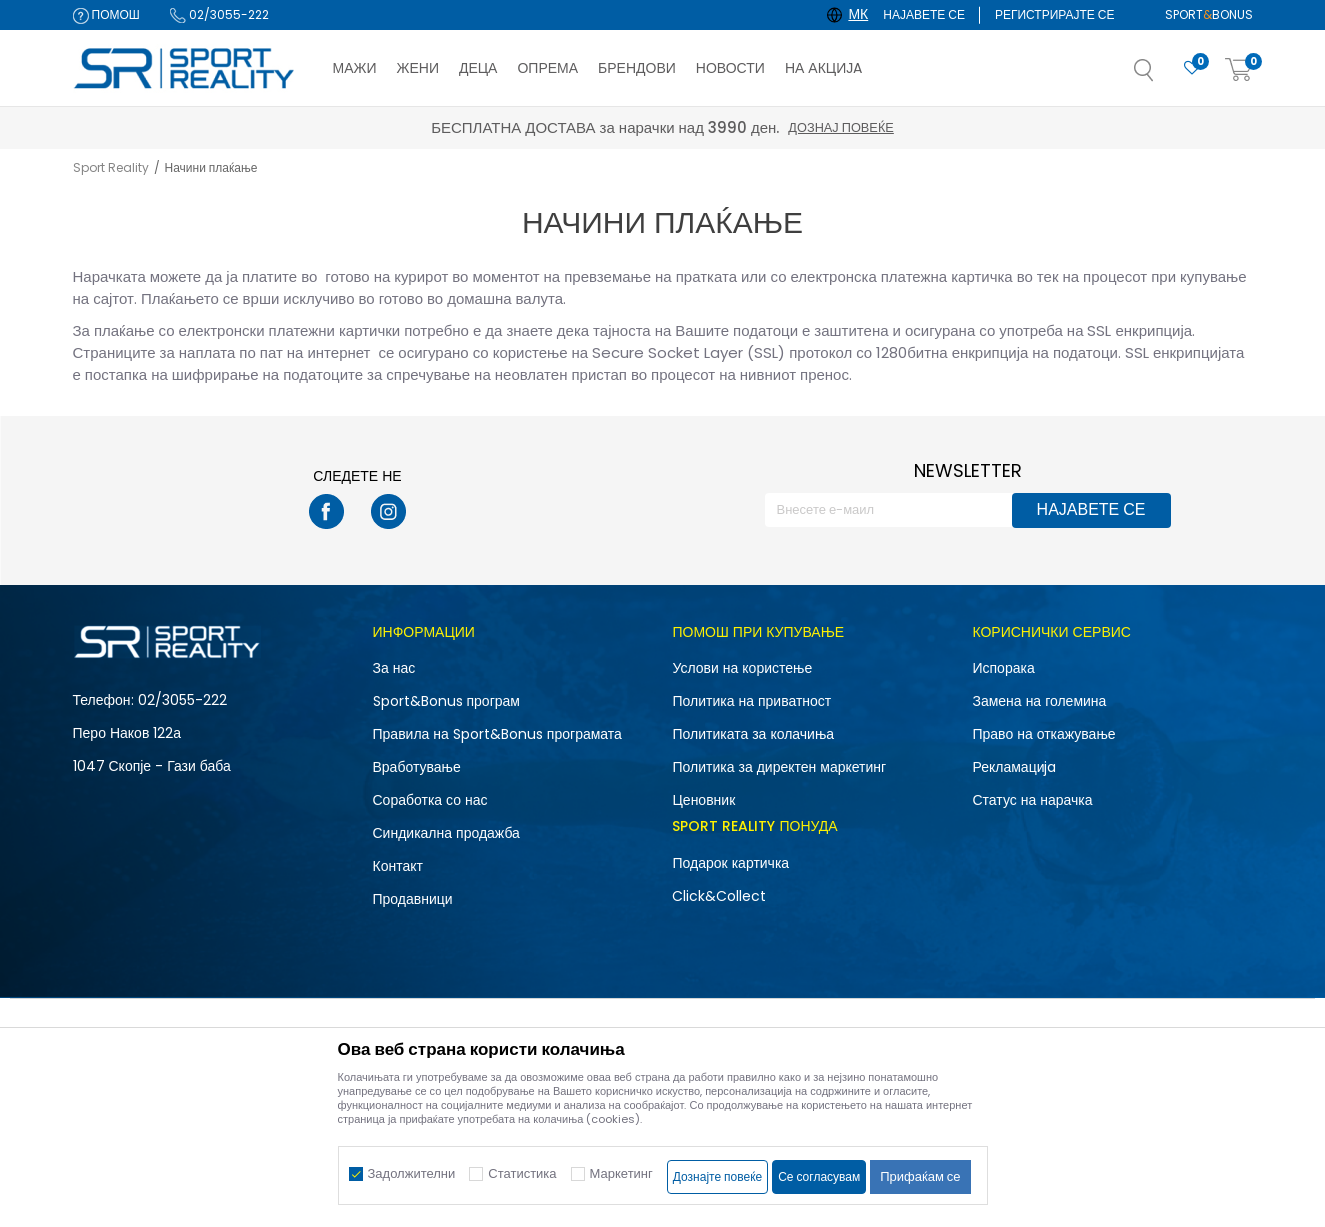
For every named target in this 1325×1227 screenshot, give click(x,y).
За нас (394, 668)
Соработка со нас (430, 800)
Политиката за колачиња (753, 734)
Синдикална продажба (446, 833)
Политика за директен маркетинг (779, 767)
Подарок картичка (730, 863)
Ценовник (703, 800)
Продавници (413, 899)
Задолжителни (412, 1173)
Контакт (398, 866)
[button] (1164, 76)
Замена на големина (1039, 701)
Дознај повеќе (840, 127)
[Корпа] (1239, 70)
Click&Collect (719, 896)
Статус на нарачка (1032, 800)
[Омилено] (1192, 68)
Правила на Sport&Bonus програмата (497, 734)
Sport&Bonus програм (446, 701)
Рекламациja (1014, 767)
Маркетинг (621, 1173)
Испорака (1003, 668)
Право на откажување (1043, 734)
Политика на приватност (751, 701)
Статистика (522, 1173)
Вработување (417, 767)
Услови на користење (742, 668)
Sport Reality (111, 167)
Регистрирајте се (1055, 14)
